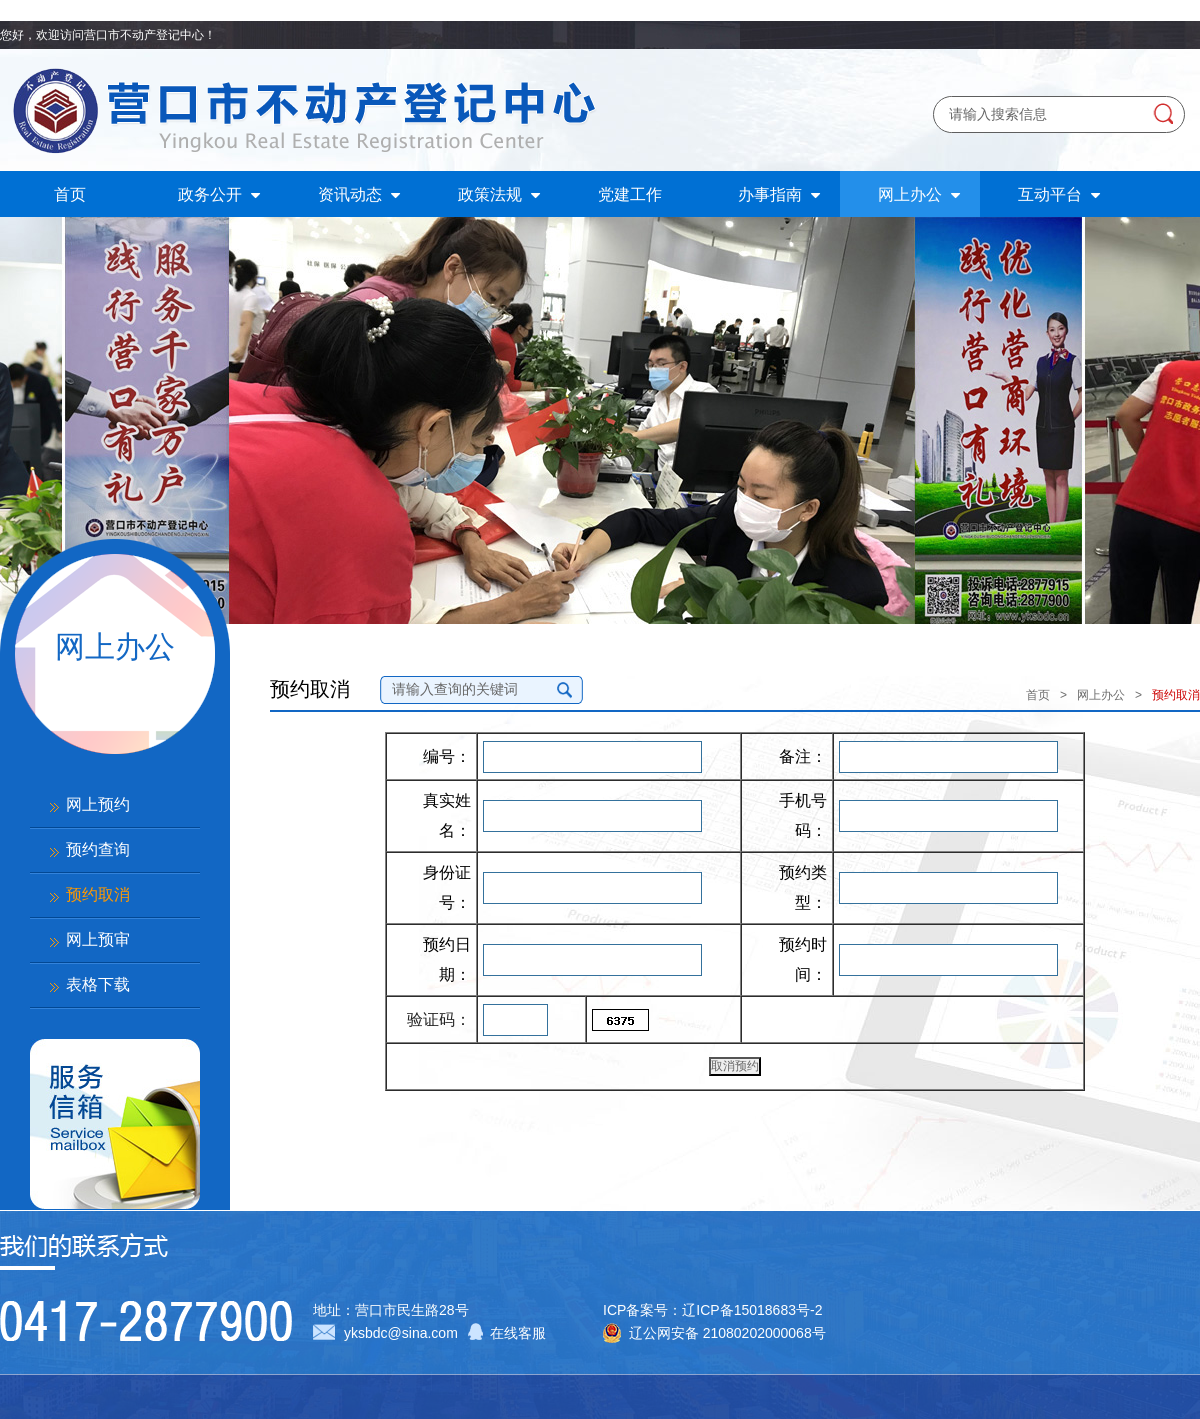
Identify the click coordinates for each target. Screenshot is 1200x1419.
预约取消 (98, 894)
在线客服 (518, 1333)
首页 (1038, 695)
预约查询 (98, 849)
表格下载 (98, 984)
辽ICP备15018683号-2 (752, 1310)
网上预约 (98, 804)
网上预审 (98, 939)
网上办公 (1101, 695)
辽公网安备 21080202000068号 (727, 1333)
